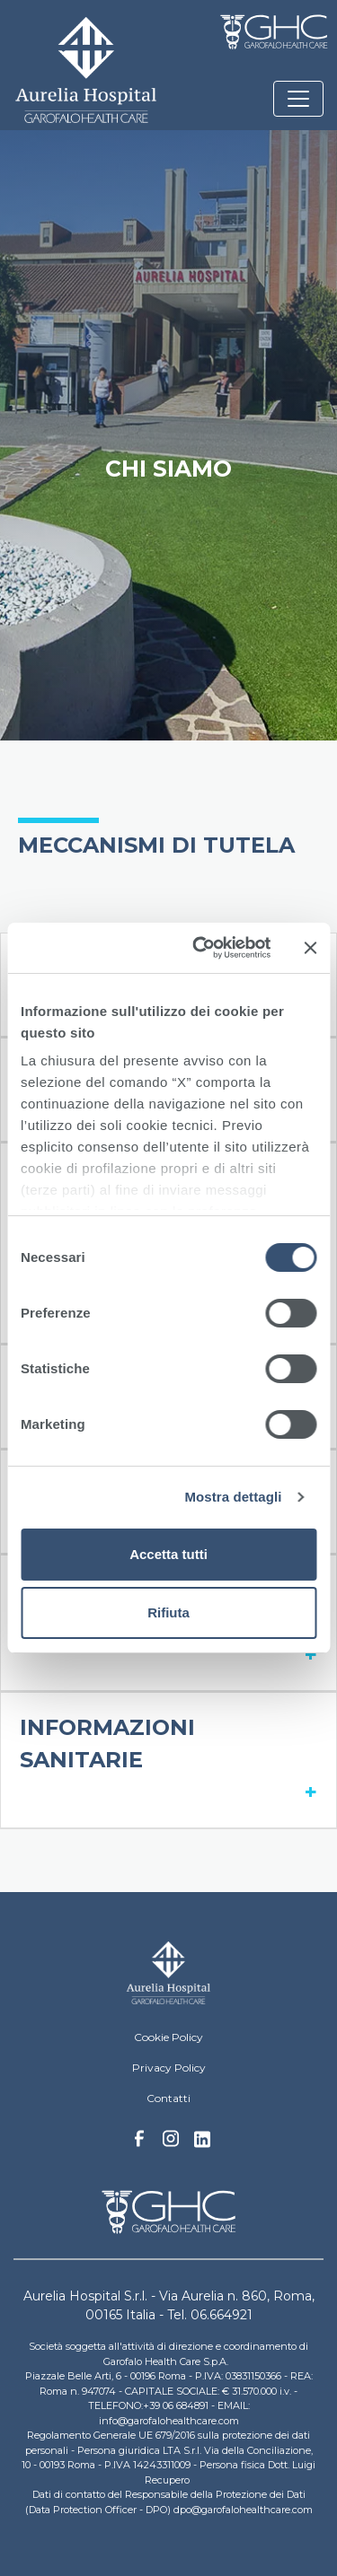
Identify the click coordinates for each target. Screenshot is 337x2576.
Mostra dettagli (232, 1496)
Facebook (139, 2143)
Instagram (170, 2143)
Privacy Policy (169, 2067)
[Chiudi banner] (310, 948)
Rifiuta (168, 1612)
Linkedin (202, 2144)
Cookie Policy (168, 2037)
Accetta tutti (168, 1554)
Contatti (168, 2098)
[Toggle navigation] (298, 99)
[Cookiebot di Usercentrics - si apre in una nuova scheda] (200, 947)
